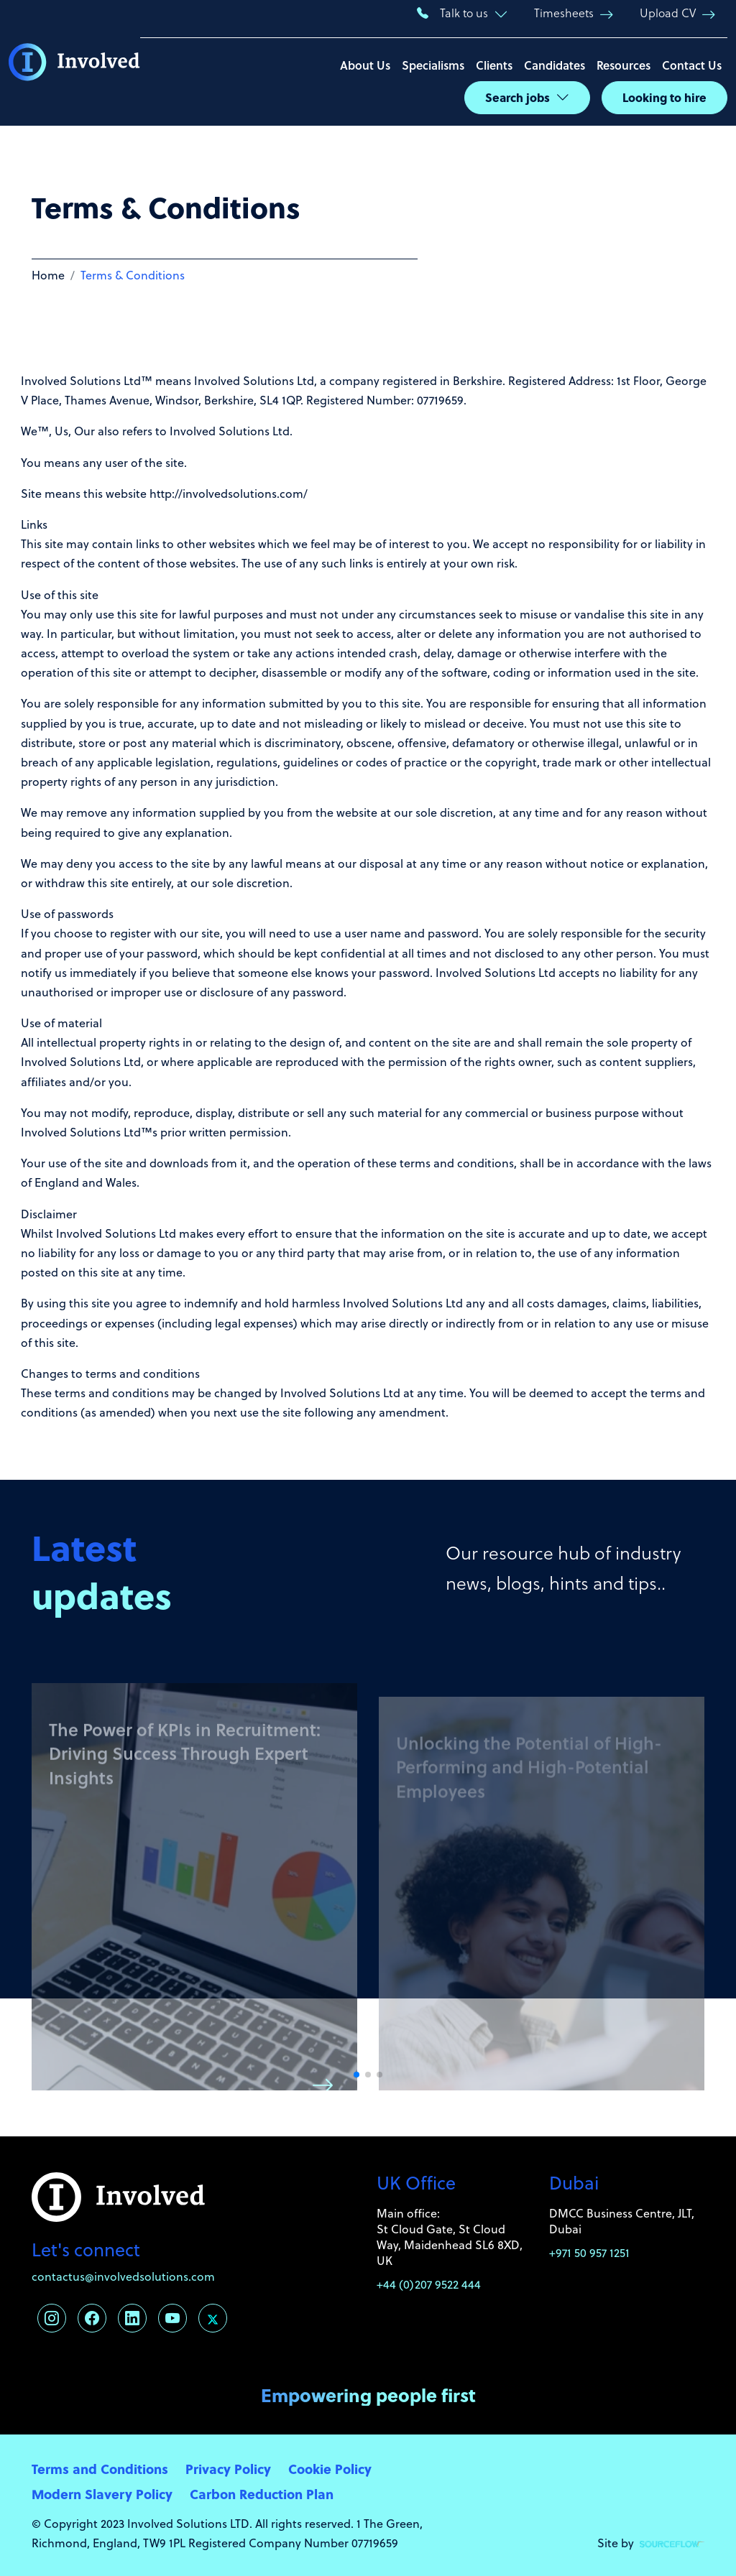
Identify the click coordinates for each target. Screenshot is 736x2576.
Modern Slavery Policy (102, 2493)
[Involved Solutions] (74, 63)
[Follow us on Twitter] (212, 2318)
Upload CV (668, 13)
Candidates (554, 65)
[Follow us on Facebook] (92, 2318)
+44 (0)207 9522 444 (429, 2284)
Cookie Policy (330, 2468)
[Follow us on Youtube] (172, 2318)
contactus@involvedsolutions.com (123, 2276)
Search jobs (517, 97)
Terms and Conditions (100, 2468)
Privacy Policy (228, 2468)
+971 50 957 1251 (589, 2253)
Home (48, 275)
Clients (494, 65)
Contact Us (692, 65)
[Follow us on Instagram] (51, 2318)
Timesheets (564, 13)
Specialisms (433, 65)
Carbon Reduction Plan (262, 2493)
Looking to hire (664, 97)
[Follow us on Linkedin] (132, 2318)
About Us (365, 65)
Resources (623, 65)
